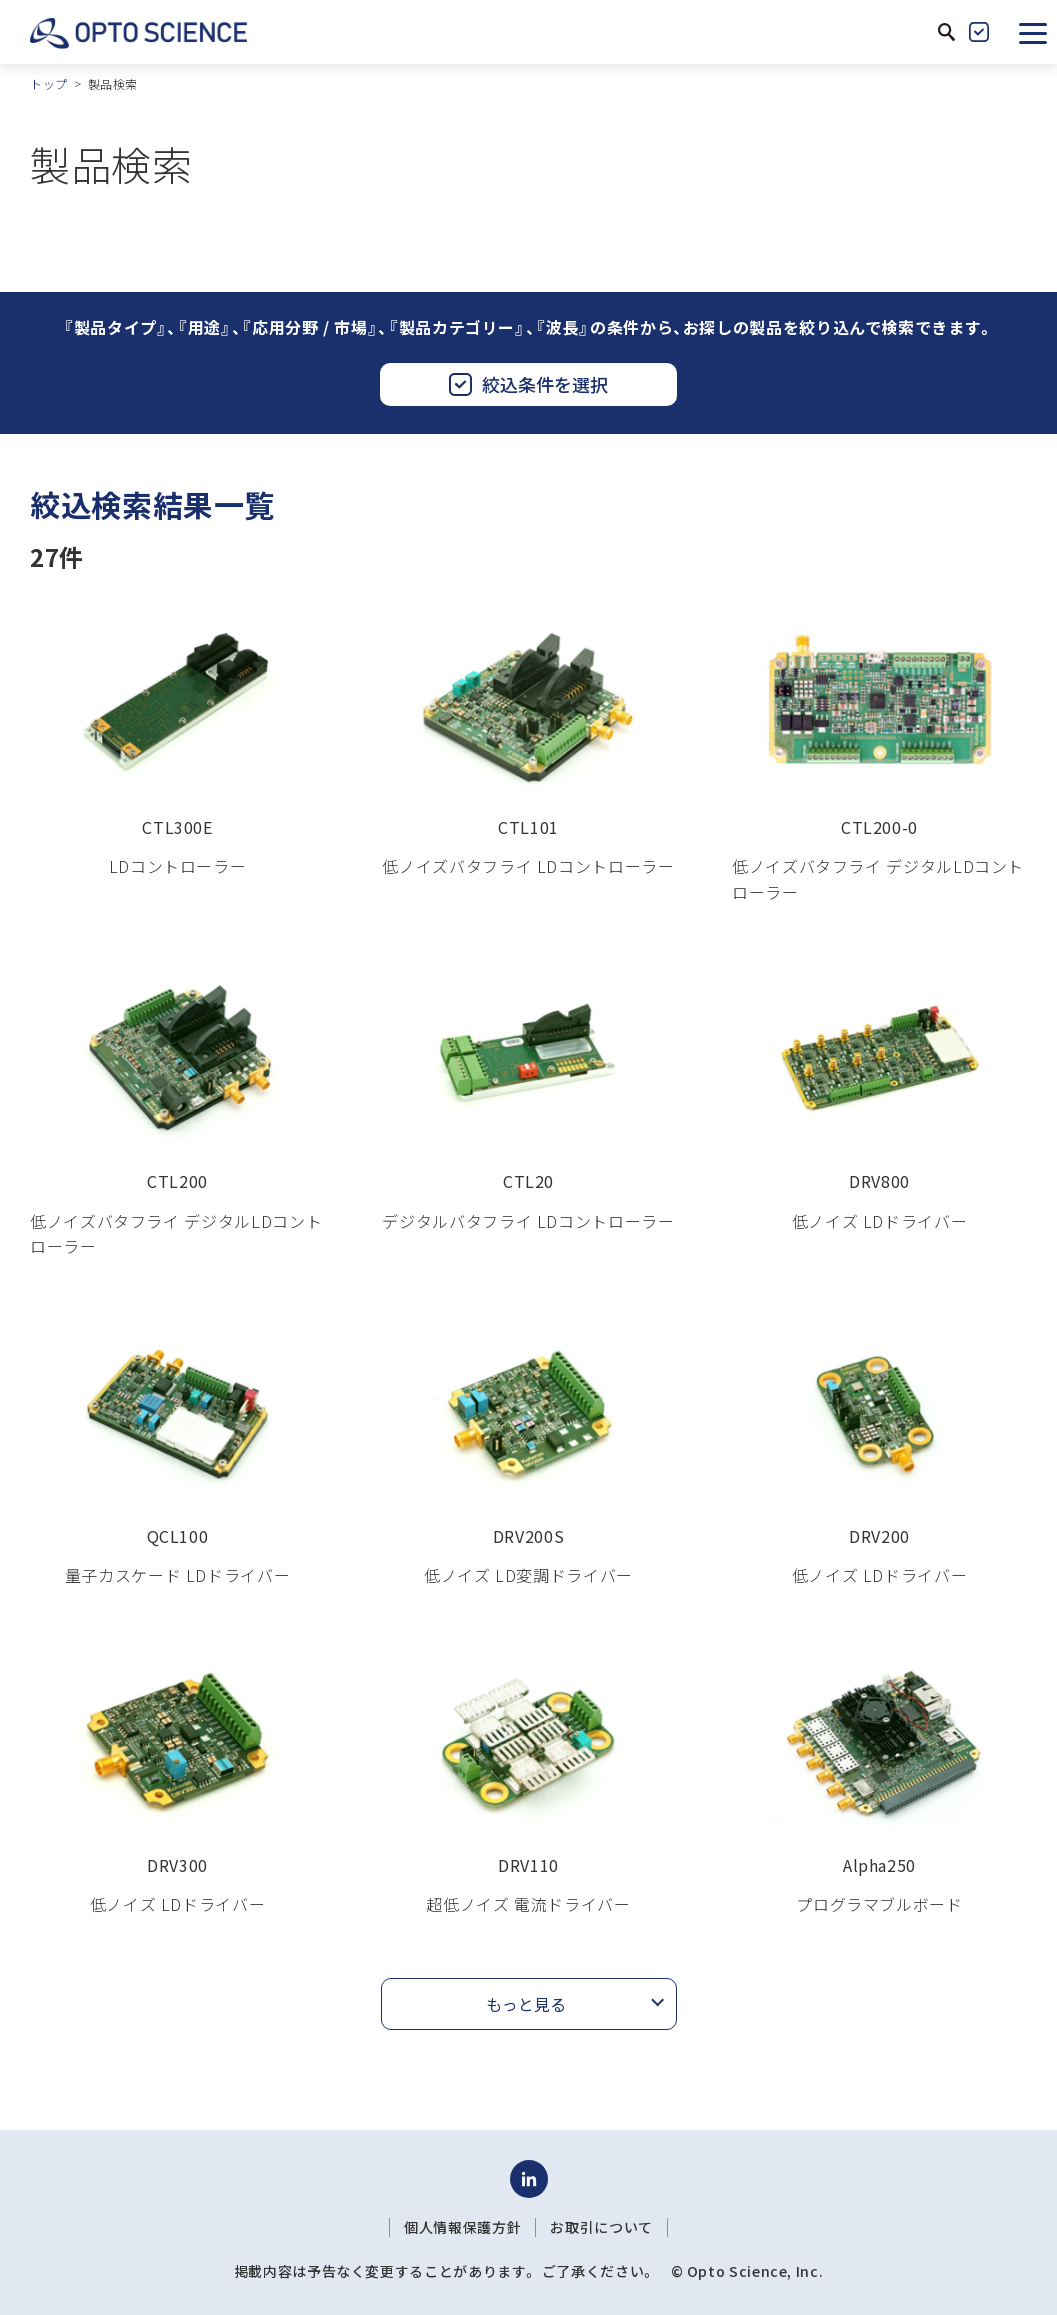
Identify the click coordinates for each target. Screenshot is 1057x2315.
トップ (49, 83)
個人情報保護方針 (462, 2227)
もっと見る (526, 2004)
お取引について (601, 2227)
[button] (1033, 32)
